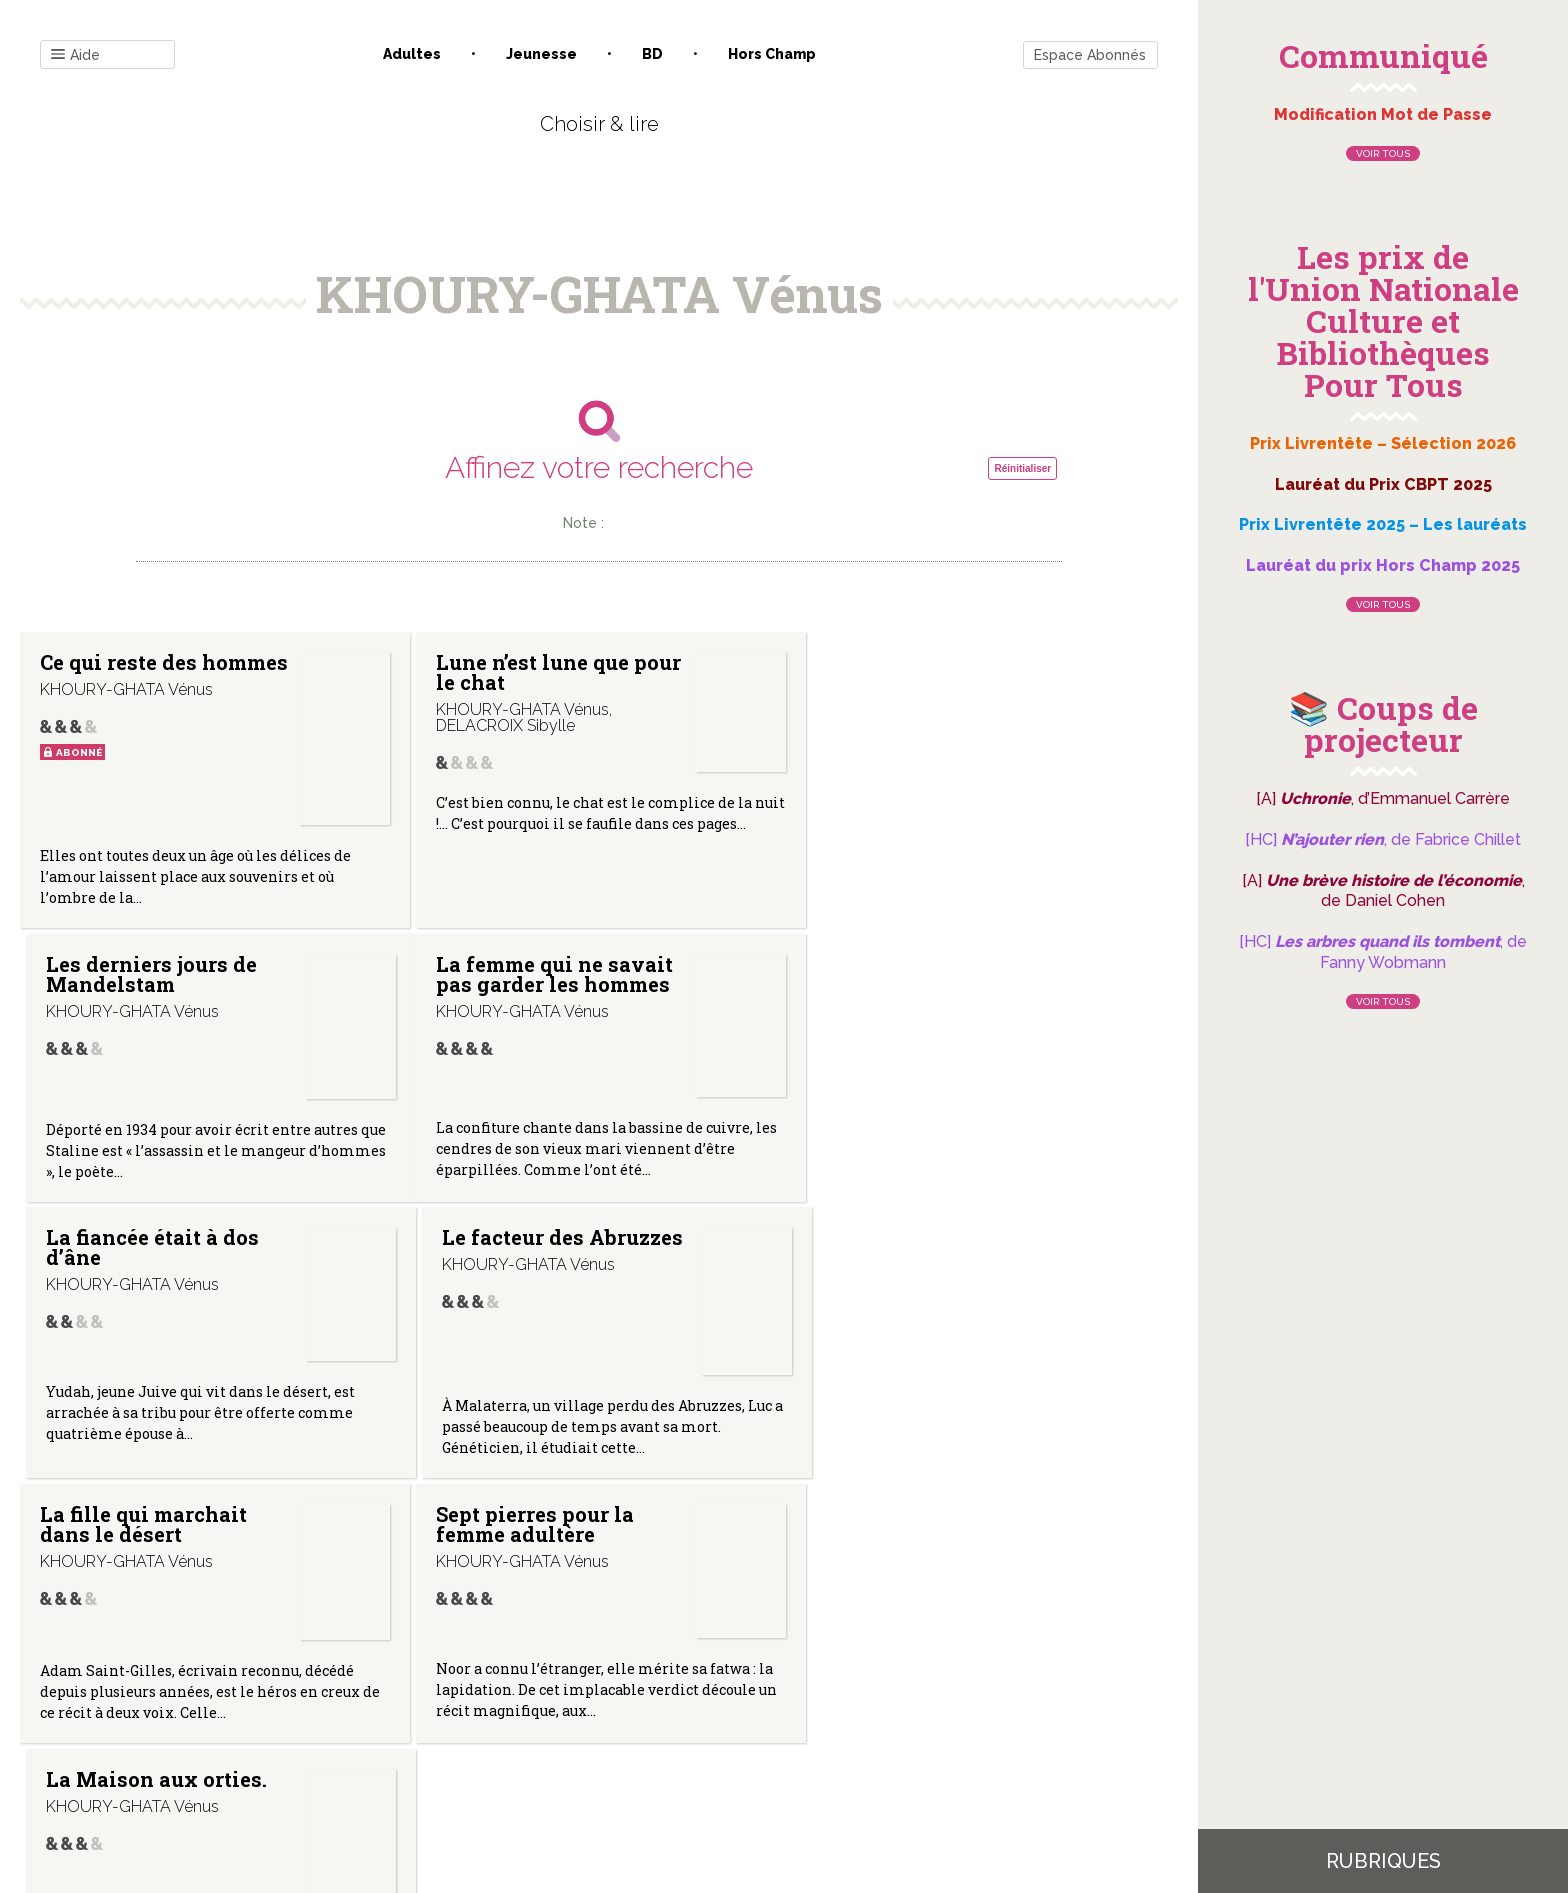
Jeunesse (541, 54)
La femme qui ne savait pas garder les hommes (158, 974)
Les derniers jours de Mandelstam (919, 672)
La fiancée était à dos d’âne (533, 974)
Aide (75, 55)
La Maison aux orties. (924, 1240)
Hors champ (772, 54)
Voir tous (1383, 153)
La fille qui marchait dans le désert (143, 1250)
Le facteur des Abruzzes (885, 974)
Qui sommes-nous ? (495, 1690)
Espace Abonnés (1090, 55)
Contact (373, 1690)
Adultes (412, 54)
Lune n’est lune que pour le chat (523, 672)
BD (652, 54)
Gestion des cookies (791, 1690)
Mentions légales (644, 1690)
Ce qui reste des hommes (118, 672)
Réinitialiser (1022, 468)
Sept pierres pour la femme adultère (526, 1250)
